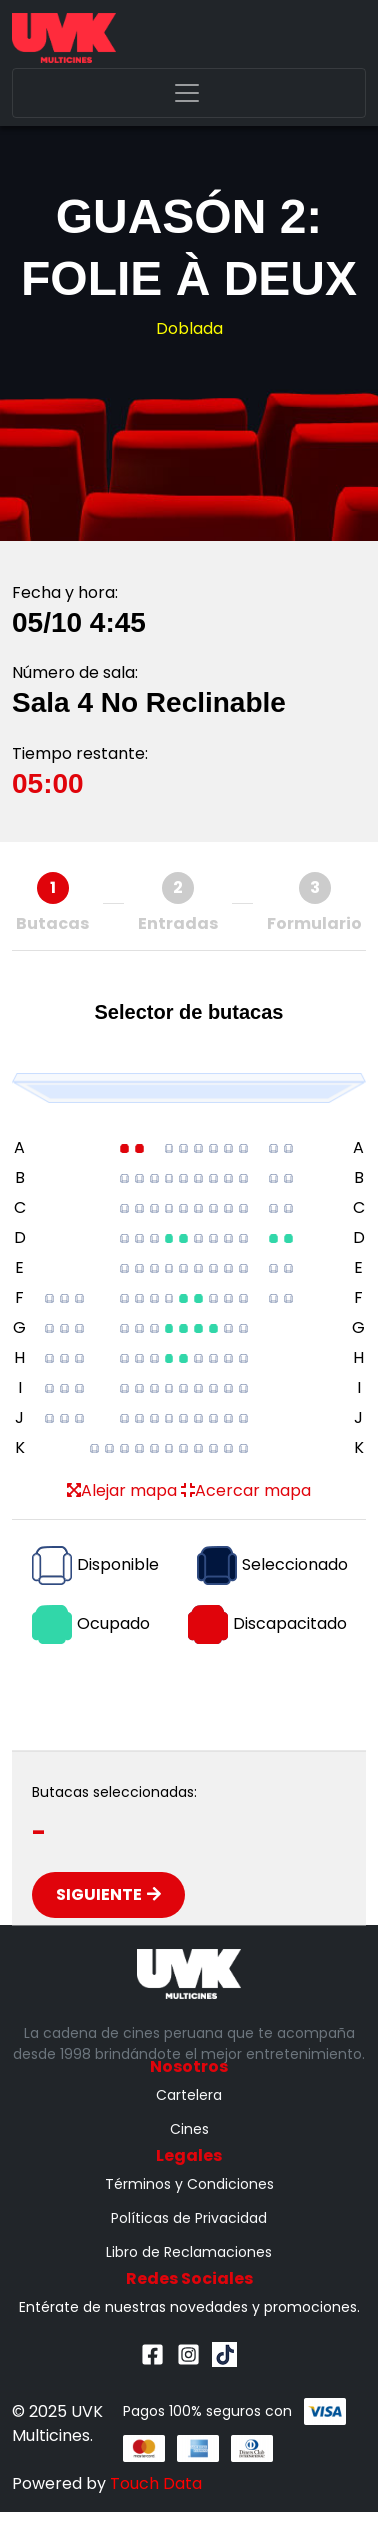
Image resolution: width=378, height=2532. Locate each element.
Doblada (189, 328)
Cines (189, 2129)
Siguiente (108, 1894)
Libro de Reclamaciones (189, 2252)
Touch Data (156, 2483)
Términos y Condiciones (189, 2184)
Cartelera (189, 2095)
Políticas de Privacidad (189, 2218)
